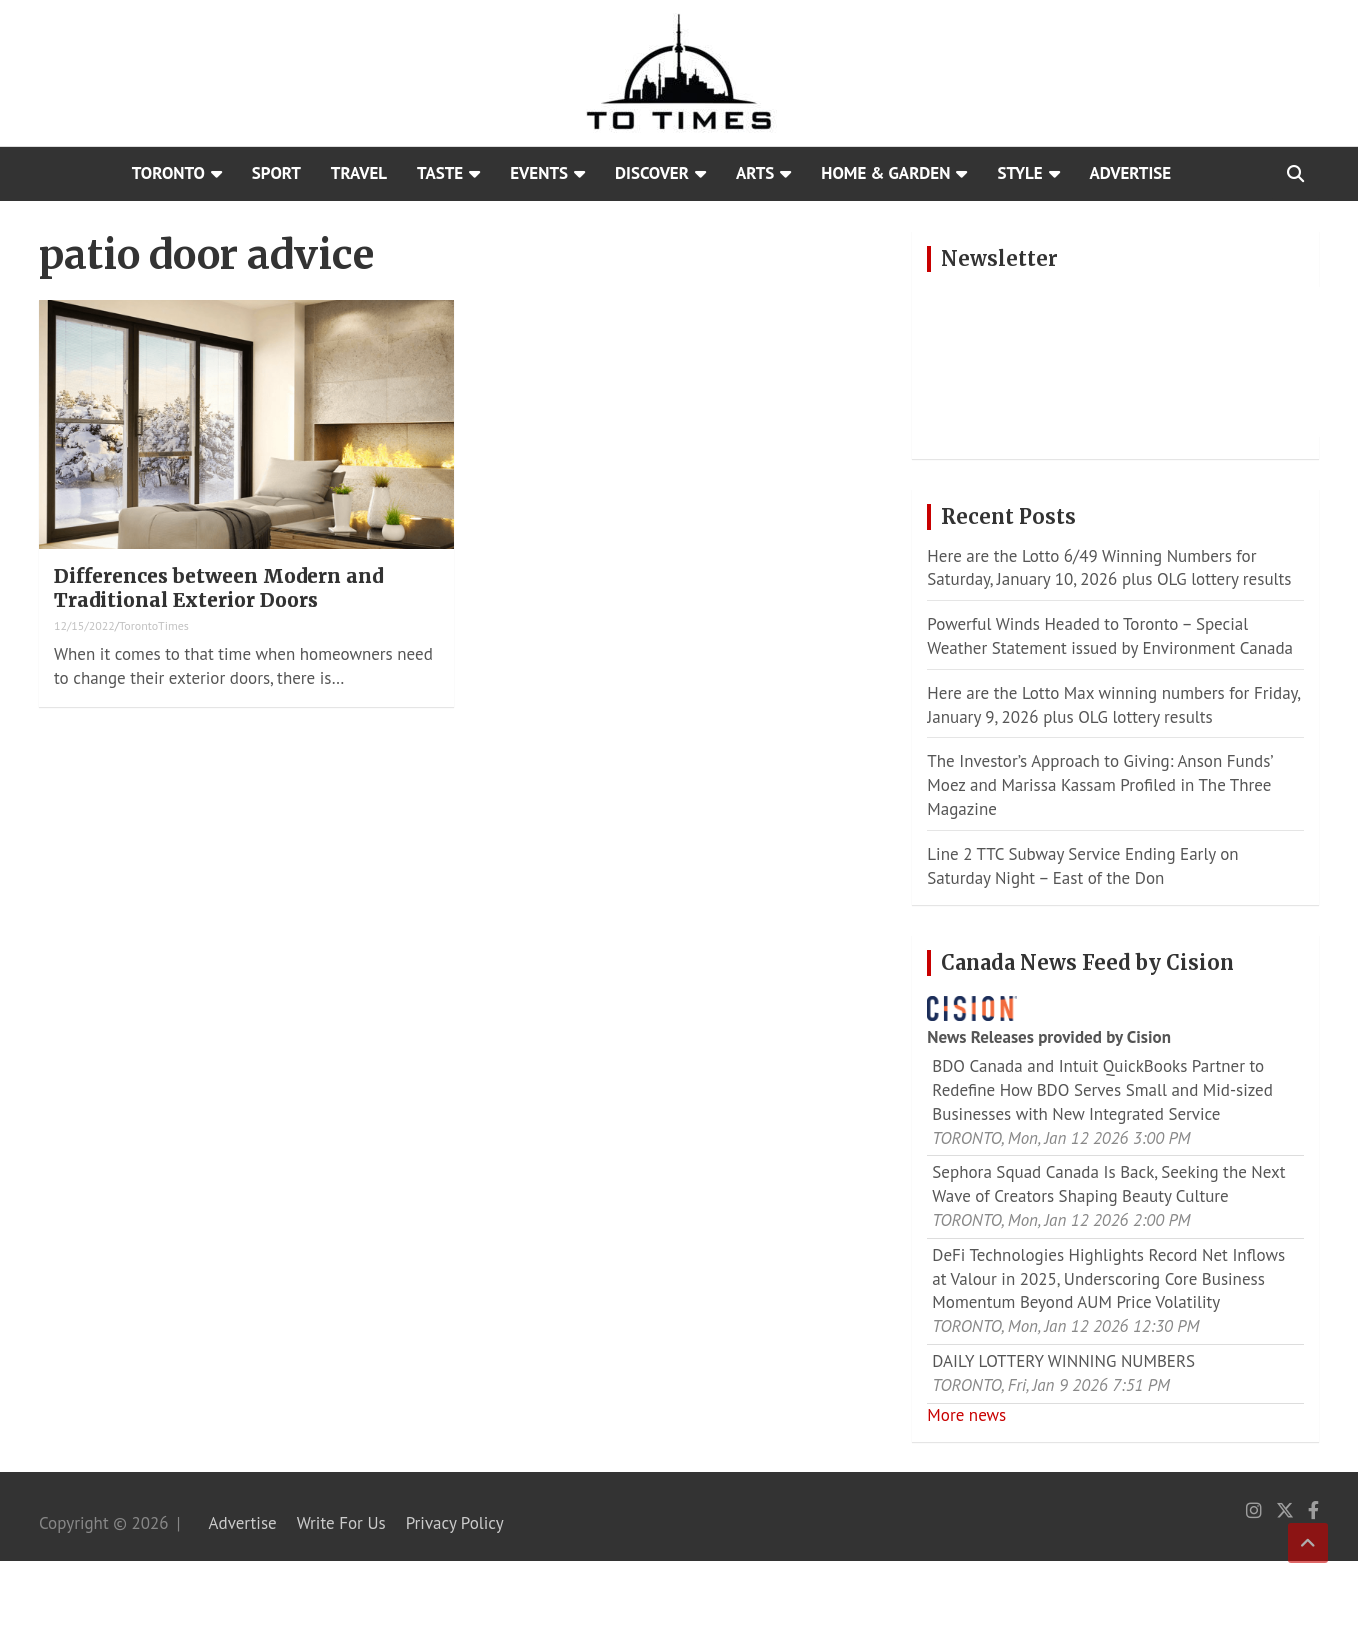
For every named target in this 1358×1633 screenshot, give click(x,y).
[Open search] (1295, 174)
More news (966, 1415)
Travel (359, 173)
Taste (440, 173)
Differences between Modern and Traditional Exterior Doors (218, 588)
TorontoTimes (154, 625)
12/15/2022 (84, 625)
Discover (652, 173)
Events (539, 173)
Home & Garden (885, 173)
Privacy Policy (455, 1523)
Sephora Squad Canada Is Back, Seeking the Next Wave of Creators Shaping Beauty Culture (1108, 1184)
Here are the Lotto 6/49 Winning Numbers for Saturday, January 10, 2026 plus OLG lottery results (1109, 568)
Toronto (168, 173)
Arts (755, 173)
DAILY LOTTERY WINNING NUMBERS (1063, 1361)
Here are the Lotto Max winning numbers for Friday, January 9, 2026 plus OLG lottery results (1113, 705)
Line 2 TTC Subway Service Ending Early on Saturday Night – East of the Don (1082, 866)
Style (1019, 173)
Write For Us (341, 1523)
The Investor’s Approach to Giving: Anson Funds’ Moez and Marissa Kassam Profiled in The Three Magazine (1099, 785)
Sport (276, 173)
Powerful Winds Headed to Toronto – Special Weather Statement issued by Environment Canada (1110, 636)
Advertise (1131, 173)
